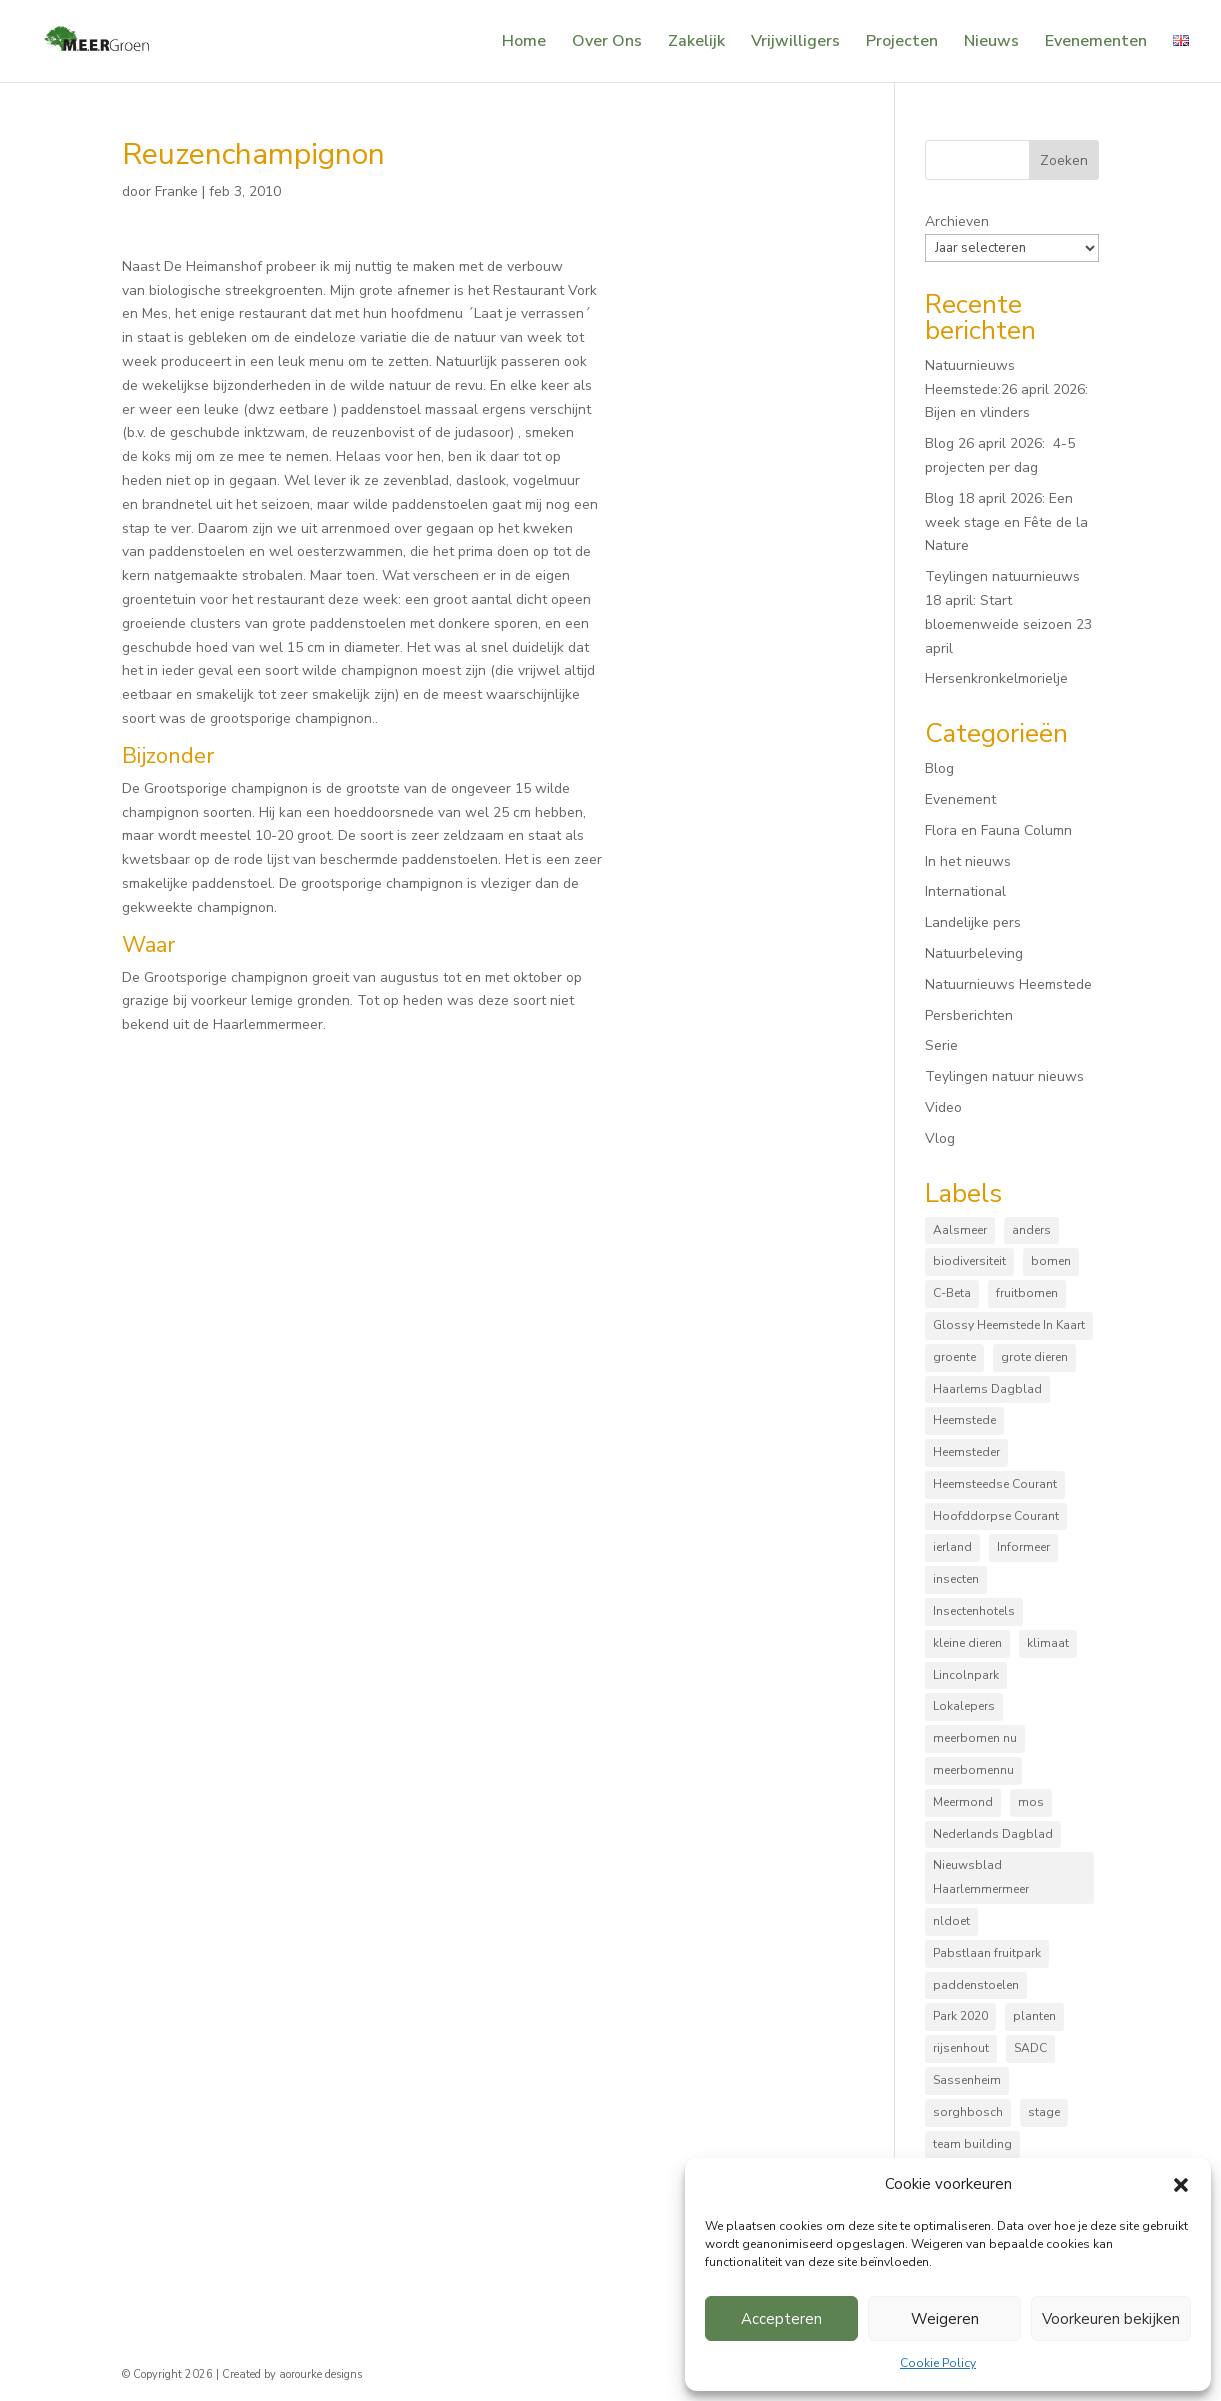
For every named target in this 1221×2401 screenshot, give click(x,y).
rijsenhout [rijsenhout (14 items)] (961, 2048)
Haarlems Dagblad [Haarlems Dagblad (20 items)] (987, 1389)
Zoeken (1064, 160)
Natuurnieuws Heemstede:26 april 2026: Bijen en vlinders (1006, 389)
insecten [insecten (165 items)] (956, 1579)
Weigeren (945, 2319)
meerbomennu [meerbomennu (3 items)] (973, 1770)
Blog (939, 768)
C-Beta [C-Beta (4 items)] (952, 1293)
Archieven (957, 221)
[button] (1181, 2185)
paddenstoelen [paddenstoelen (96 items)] (976, 1985)
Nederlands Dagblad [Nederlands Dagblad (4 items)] (993, 1834)
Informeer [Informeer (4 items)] (1023, 1547)
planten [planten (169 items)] (1034, 2016)
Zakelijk (696, 43)
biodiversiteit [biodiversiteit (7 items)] (969, 1261)
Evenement (960, 799)
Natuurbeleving (974, 953)
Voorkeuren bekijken (1111, 2319)
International (965, 891)
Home (524, 43)
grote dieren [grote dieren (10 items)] (1034, 1357)
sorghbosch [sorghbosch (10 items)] (968, 2112)
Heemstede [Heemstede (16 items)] (964, 1420)
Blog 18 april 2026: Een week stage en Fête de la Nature (1006, 522)
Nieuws (991, 43)
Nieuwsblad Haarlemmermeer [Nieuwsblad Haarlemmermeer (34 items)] (981, 1877)
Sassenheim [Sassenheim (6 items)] (967, 2080)
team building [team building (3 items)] (972, 2144)
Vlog (940, 1138)
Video (943, 1107)
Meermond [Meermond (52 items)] (963, 1802)
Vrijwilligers (795, 43)
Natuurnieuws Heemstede (1008, 984)
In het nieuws (968, 861)
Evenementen (1096, 43)
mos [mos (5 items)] (1031, 1802)
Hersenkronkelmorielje (996, 678)
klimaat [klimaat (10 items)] (1048, 1643)
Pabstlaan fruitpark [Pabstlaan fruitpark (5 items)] (987, 1953)
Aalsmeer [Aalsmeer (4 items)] (960, 1230)
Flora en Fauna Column (998, 830)
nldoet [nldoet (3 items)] (951, 1921)
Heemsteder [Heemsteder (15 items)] (966, 1452)
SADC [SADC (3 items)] (1030, 2048)
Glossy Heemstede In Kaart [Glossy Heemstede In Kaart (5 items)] (1009, 1325)
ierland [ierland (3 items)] (952, 1547)
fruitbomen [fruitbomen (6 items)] (1027, 1293)
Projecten (902, 43)
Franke (176, 191)
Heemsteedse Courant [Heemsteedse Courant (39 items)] (995, 1484)
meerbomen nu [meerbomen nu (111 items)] (975, 1738)
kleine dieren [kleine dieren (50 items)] (967, 1643)
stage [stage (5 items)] (1044, 2112)
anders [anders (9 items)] (1031, 1230)
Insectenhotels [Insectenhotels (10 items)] (974, 1611)
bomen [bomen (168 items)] (1051, 1261)
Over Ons (607, 43)
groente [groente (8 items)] (954, 1357)
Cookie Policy (938, 2363)
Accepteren (781, 2319)
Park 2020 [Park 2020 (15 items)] (960, 2016)
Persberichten (969, 1015)
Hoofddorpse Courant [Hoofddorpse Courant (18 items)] (996, 1516)
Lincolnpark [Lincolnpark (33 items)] (966, 1675)
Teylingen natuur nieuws (1004, 1076)
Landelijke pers (973, 922)
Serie (941, 1045)
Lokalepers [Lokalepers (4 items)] (964, 1706)
